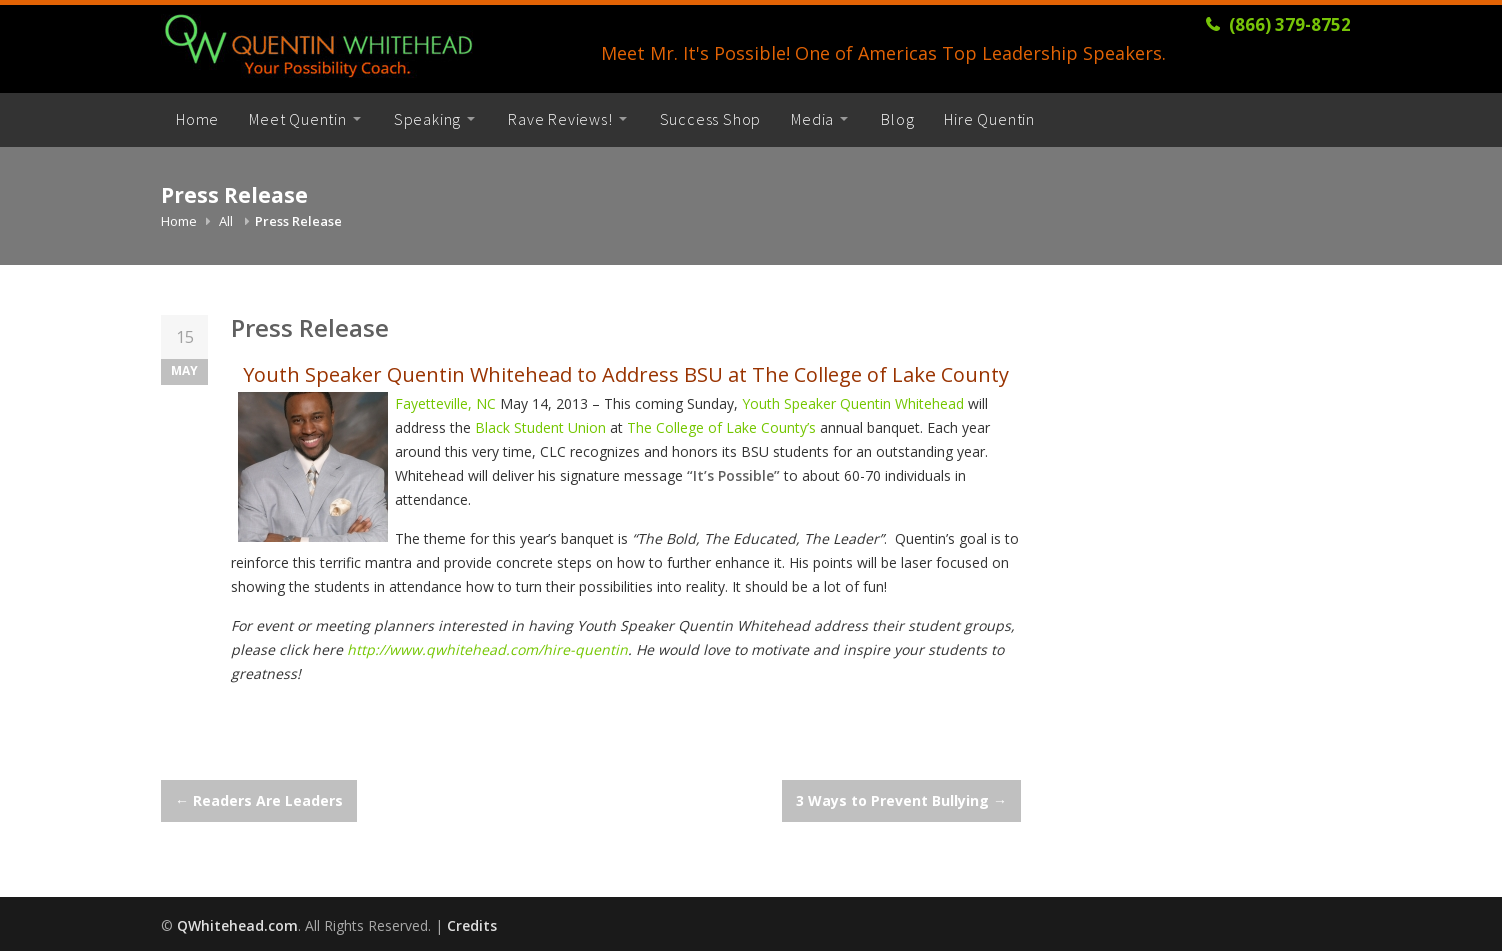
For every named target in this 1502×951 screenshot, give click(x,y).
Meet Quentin (298, 119)
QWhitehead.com (237, 925)
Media (812, 119)
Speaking (427, 119)
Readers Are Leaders (259, 800)
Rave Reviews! (560, 119)
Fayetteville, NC (447, 403)
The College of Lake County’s (723, 427)
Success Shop (711, 119)
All (226, 221)
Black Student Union (542, 427)
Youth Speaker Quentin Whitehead (855, 403)
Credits (472, 925)
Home (197, 119)
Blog (897, 119)
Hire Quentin (989, 119)
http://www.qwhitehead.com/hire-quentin (487, 649)
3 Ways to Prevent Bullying (901, 800)
